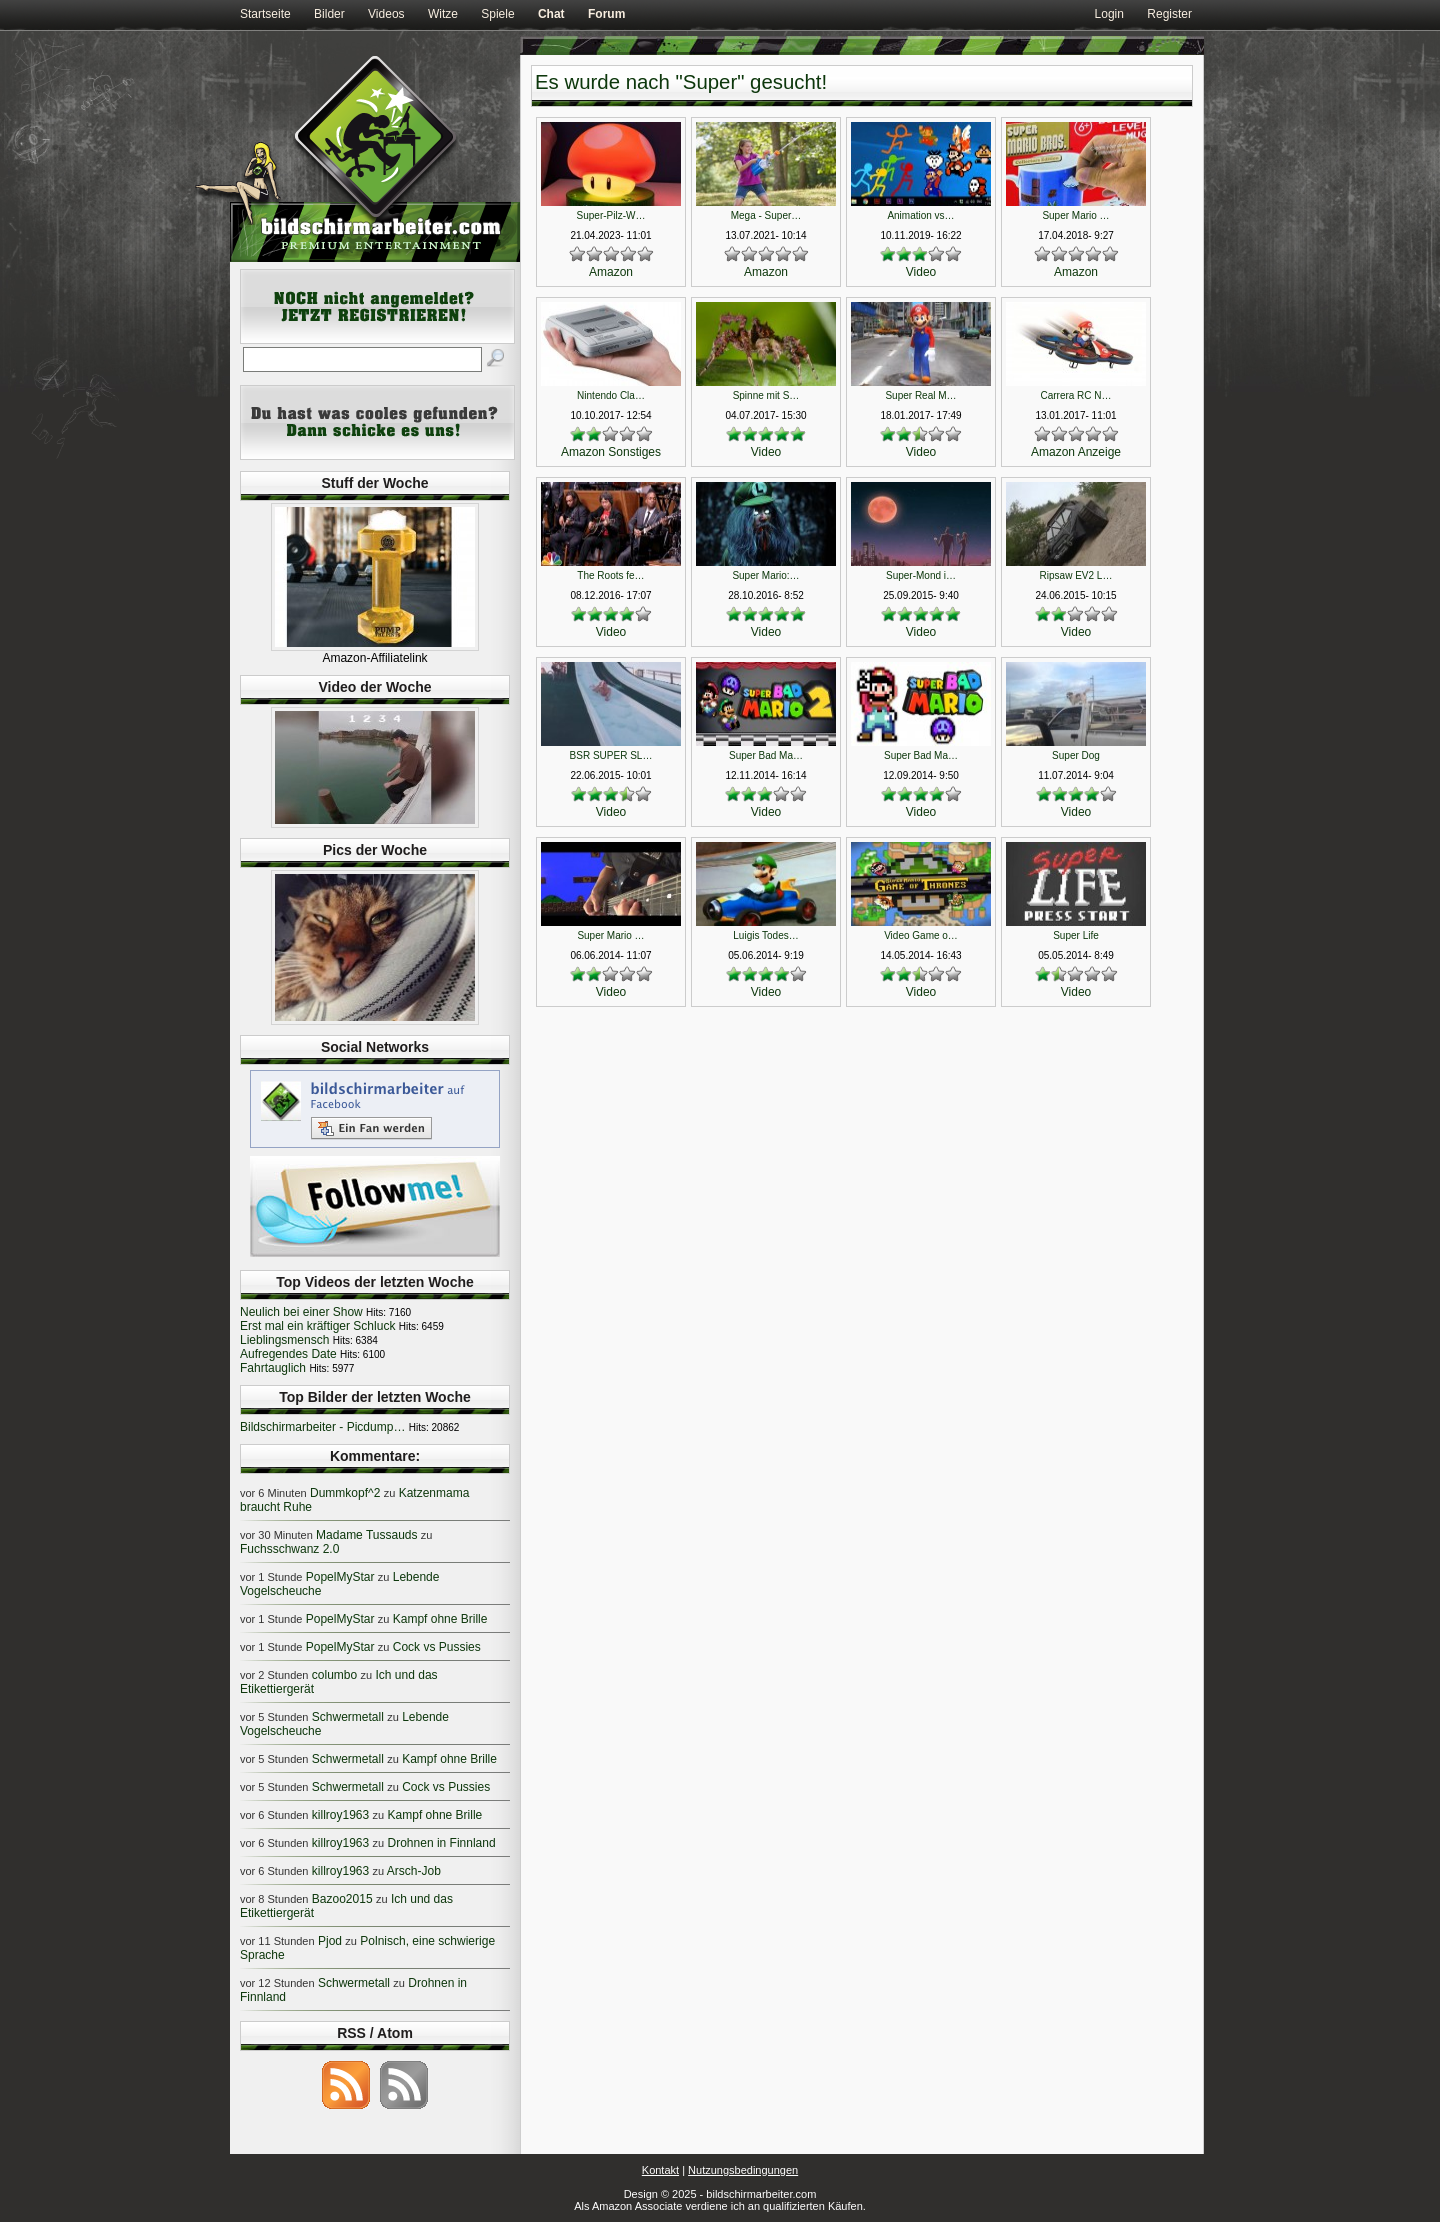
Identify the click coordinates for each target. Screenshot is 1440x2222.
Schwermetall (348, 1717)
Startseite (265, 14)
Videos (386, 14)
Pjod (330, 1941)
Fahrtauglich (273, 1368)
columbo (334, 1675)
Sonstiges (634, 452)
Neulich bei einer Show (301, 1312)
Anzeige (1099, 452)
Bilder (329, 14)
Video (921, 272)
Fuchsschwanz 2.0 (289, 1549)
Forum (606, 14)
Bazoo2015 (342, 1899)
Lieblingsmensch (284, 1340)
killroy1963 (340, 1815)
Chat (551, 14)
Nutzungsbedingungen (743, 2170)
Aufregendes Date (288, 1354)
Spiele (497, 14)
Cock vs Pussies (437, 1647)
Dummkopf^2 (345, 1493)
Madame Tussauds (366, 1535)
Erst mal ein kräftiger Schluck (317, 1326)
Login (1109, 14)
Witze (443, 14)
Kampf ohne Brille (440, 1619)
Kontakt (660, 2170)
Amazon (611, 272)
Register (1169, 14)
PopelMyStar (340, 1577)
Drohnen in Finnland (442, 1843)
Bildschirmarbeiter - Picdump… (322, 1427)
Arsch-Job (414, 1871)
